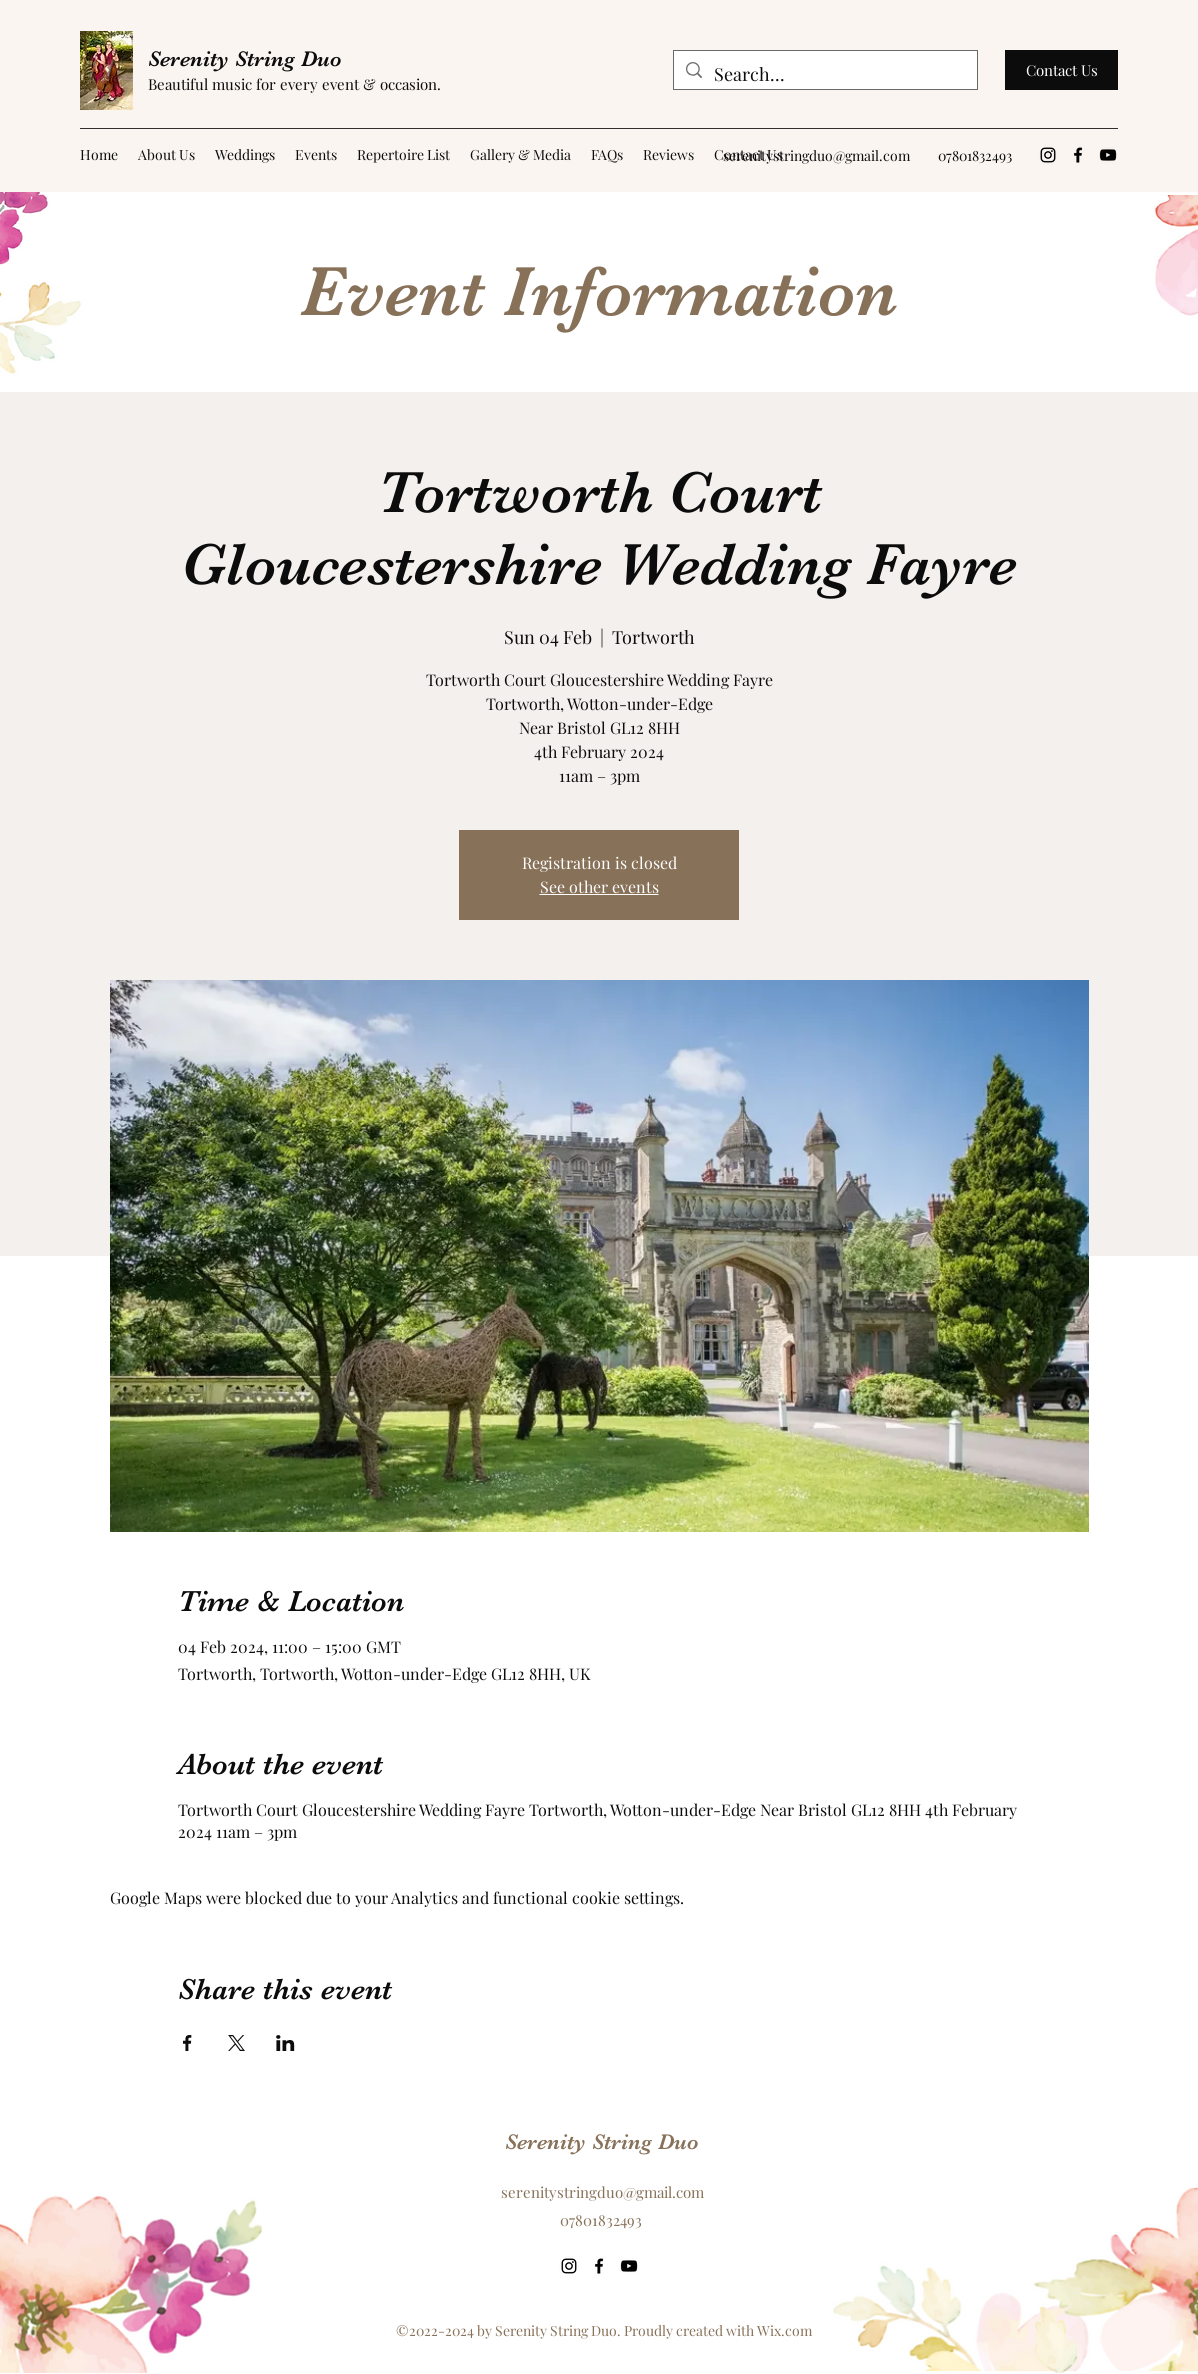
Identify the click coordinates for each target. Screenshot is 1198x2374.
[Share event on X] (236, 2043)
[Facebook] (1078, 155)
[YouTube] (1108, 155)
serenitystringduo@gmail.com (816, 155)
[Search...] (824, 75)
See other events (599, 886)
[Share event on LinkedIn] (285, 2043)
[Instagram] (1048, 155)
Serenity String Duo (245, 58)
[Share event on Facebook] (187, 2043)
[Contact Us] (1061, 70)
